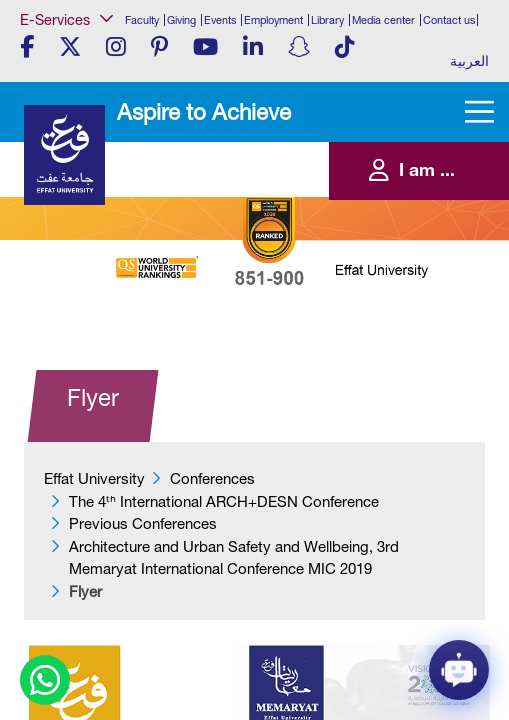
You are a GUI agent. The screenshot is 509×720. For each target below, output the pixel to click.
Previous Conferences (143, 523)
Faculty (142, 20)
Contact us (449, 20)
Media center (383, 20)
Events (220, 20)
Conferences (212, 478)
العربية (469, 61)
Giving (181, 20)
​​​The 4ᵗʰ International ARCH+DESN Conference (224, 501)
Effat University (94, 478)
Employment (273, 20)
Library (327, 20)
